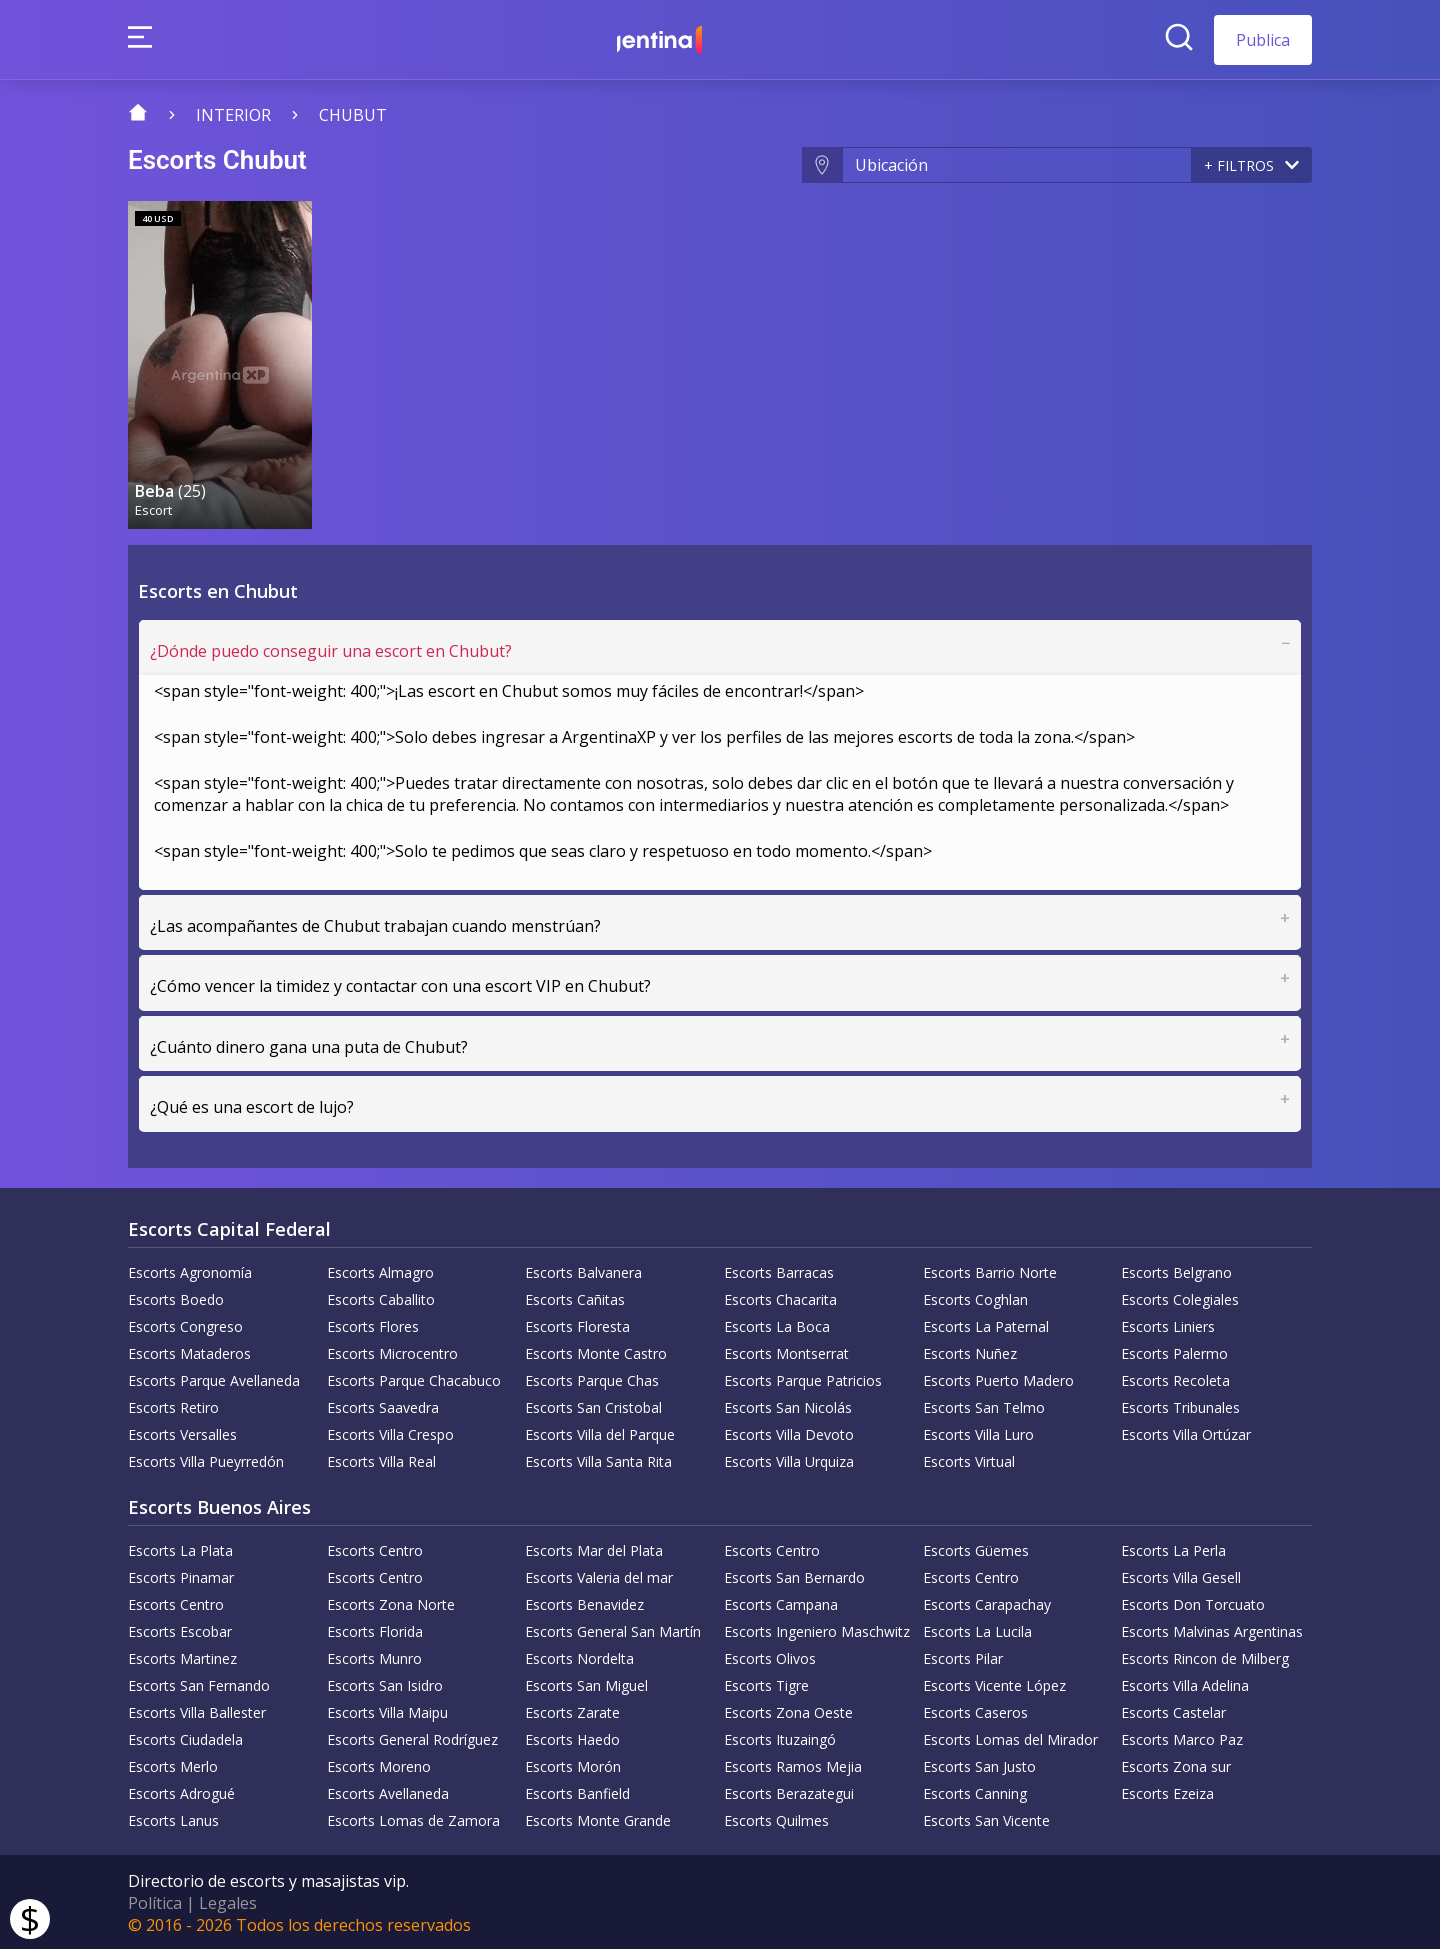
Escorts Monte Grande (598, 1818)
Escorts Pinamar (181, 1575)
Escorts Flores (373, 1324)
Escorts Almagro (380, 1270)
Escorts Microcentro (392, 1351)
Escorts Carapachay (987, 1602)
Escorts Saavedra (383, 1405)
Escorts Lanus (173, 1818)
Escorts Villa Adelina (1185, 1683)
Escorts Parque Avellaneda (214, 1378)
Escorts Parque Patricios (803, 1378)
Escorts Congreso (185, 1324)
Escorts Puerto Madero (998, 1378)
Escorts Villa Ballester (197, 1710)
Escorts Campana (781, 1602)
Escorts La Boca (777, 1324)
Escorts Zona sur (1176, 1764)
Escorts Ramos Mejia (793, 1764)
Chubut (353, 115)
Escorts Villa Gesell (1181, 1575)
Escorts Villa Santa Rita (598, 1459)
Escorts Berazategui (789, 1791)
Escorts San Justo (979, 1764)
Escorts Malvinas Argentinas (1212, 1629)
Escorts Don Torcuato (1193, 1602)
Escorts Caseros (975, 1710)
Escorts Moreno (379, 1764)
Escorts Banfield (577, 1791)
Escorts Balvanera (583, 1270)
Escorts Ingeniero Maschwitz (817, 1629)
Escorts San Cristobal (593, 1405)
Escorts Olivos (770, 1656)
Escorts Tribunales (1180, 1405)
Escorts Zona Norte (391, 1602)
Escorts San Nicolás (788, 1405)
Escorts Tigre (766, 1683)
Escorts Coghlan (975, 1297)
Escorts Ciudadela (185, 1737)
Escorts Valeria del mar (599, 1575)
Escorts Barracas (779, 1270)
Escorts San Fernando (199, 1683)
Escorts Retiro (173, 1405)
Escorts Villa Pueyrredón (206, 1459)
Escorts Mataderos (189, 1351)
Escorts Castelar (1173, 1710)
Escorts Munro (374, 1656)
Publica (1263, 40)
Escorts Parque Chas (592, 1378)
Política (155, 1901)
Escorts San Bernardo (794, 1575)
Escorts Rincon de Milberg (1205, 1656)
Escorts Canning (975, 1791)
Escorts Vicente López (994, 1683)
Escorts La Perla (1173, 1548)
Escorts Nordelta (579, 1656)
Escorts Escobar (180, 1629)
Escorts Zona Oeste (788, 1710)
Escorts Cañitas (575, 1297)
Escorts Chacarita (780, 1297)
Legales (228, 1901)
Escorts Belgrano (1176, 1270)
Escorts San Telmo (984, 1405)
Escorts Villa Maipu (387, 1710)
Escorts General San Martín (613, 1629)
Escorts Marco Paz (1182, 1737)
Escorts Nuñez (970, 1351)
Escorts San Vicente (986, 1818)
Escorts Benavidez (584, 1602)
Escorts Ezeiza (1167, 1791)
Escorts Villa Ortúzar (1186, 1432)
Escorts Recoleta (1175, 1378)
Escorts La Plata (180, 1548)
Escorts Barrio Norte (990, 1270)
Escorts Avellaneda (388, 1791)
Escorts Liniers (1168, 1324)
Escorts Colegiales (1180, 1297)
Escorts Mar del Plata (594, 1548)
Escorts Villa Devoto (789, 1432)
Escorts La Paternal (986, 1324)
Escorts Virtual (969, 1459)
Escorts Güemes (976, 1548)
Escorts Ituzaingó (780, 1737)
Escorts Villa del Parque (600, 1432)
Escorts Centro (375, 1548)
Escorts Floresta (577, 1324)
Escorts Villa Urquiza (789, 1459)
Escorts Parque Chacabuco (414, 1378)
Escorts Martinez (182, 1656)
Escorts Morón (573, 1764)
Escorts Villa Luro (978, 1432)
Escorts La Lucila (977, 1629)
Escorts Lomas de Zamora (413, 1818)
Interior (233, 115)
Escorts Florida (375, 1629)
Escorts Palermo (1174, 1351)
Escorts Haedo (572, 1737)
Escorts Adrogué (181, 1791)
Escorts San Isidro (385, 1683)
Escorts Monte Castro (596, 1351)
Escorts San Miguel (586, 1683)
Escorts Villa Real (381, 1459)
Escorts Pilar (963, 1656)
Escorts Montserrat (786, 1351)
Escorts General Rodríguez (412, 1737)
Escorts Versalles (182, 1432)
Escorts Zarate (572, 1710)
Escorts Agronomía (190, 1270)
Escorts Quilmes (776, 1818)
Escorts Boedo (176, 1297)
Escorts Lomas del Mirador (1010, 1737)
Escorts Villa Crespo (390, 1432)
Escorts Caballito (381, 1297)
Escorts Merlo (173, 1764)
